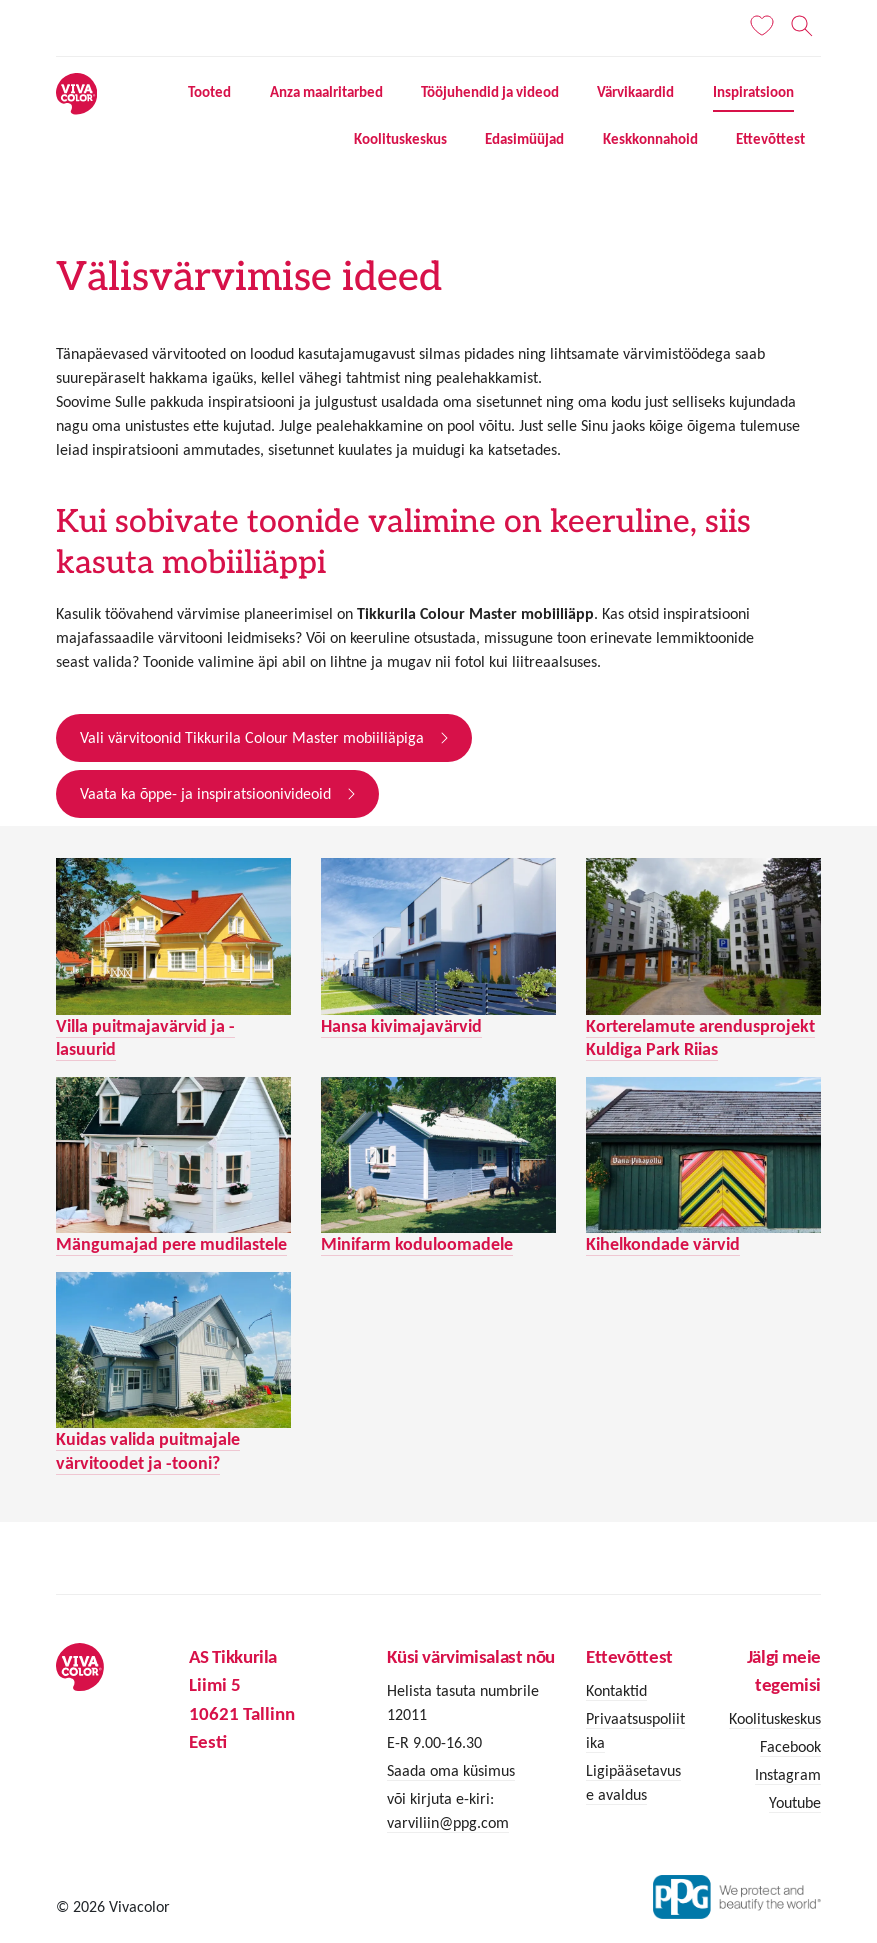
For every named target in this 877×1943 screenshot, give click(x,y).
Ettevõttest (770, 139)
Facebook (790, 1746)
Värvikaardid (635, 92)
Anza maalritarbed (326, 92)
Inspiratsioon (753, 92)
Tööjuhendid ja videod (490, 92)
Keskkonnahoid (650, 139)
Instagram (788, 1774)
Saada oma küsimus (451, 1770)
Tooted (209, 92)
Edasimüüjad (524, 139)
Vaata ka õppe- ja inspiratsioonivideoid (205, 793)
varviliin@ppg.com (448, 1822)
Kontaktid (616, 1690)
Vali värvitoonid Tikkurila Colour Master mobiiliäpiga (252, 737)
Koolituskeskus (400, 139)
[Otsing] (802, 26)
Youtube (795, 1802)
